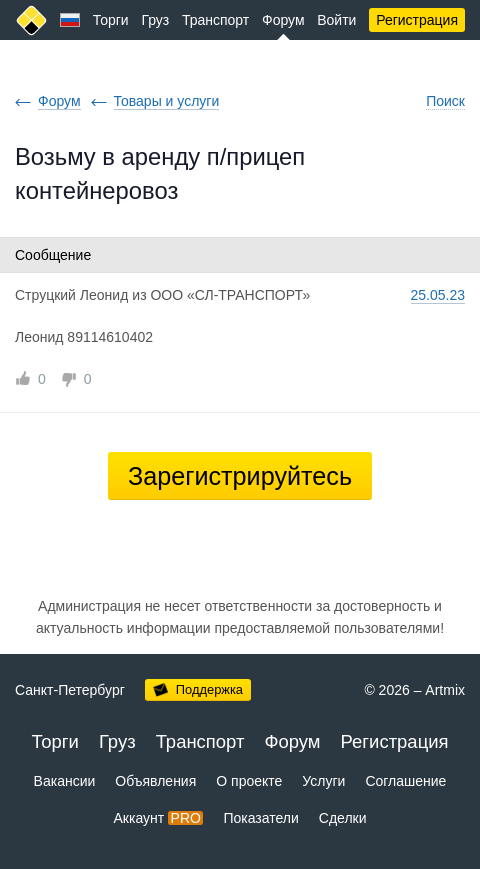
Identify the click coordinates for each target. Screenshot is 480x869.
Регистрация (417, 20)
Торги (111, 20)
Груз (155, 20)
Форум (283, 20)
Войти (336, 20)
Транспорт (215, 20)
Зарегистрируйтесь (240, 476)
